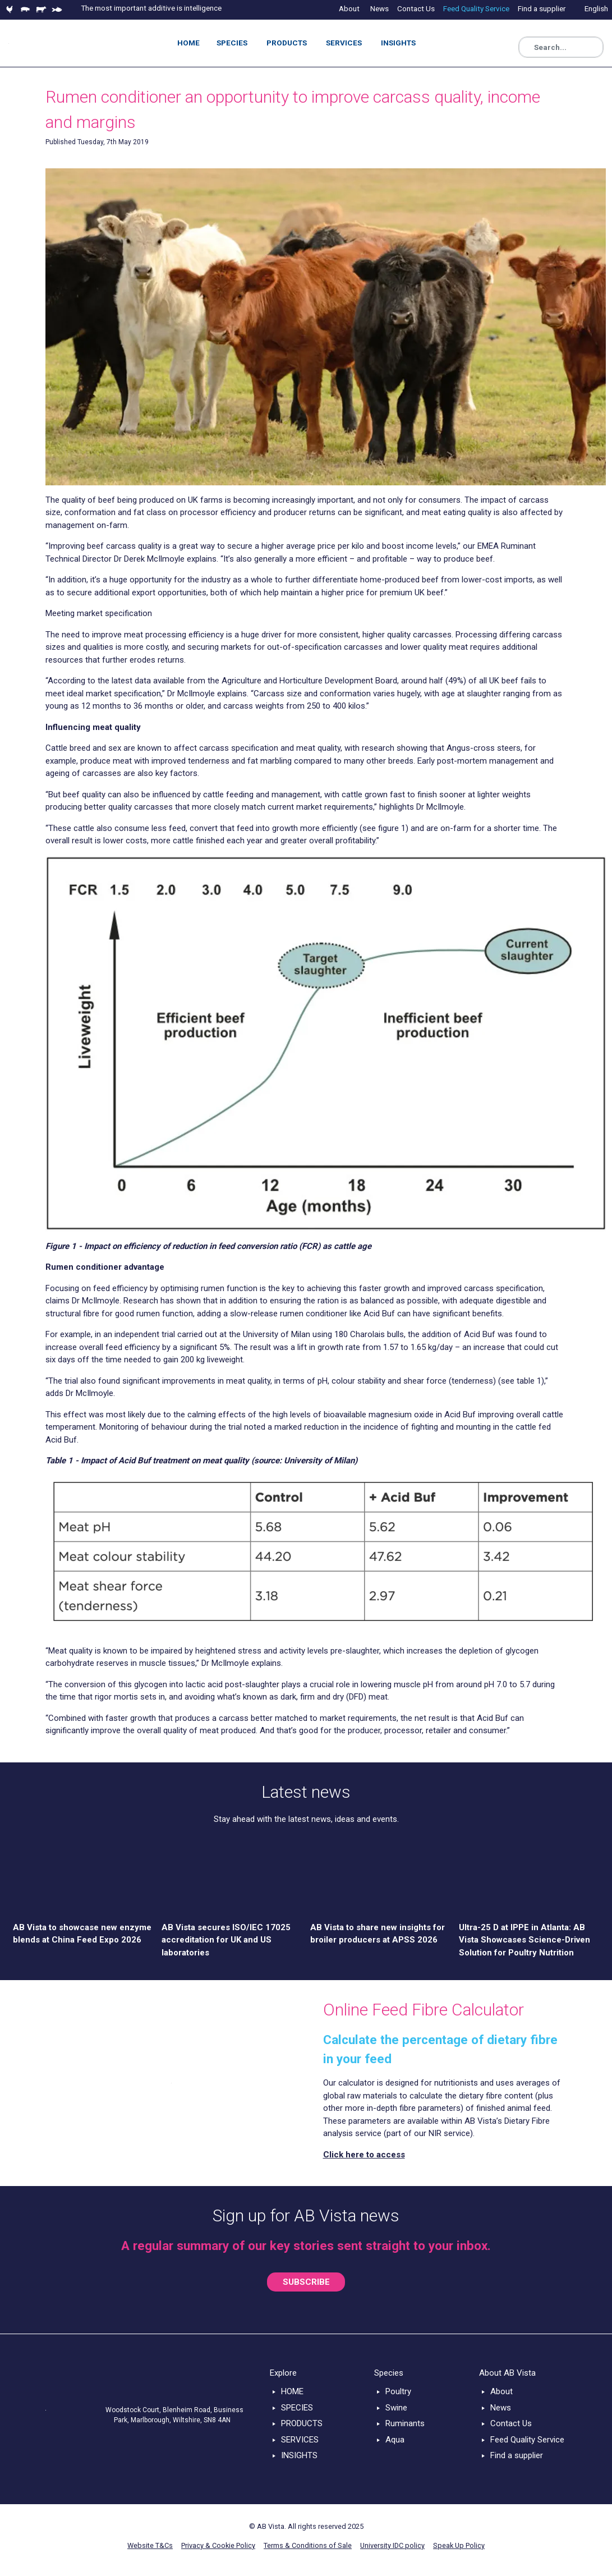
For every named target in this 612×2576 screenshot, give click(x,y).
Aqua (394, 2440)
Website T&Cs (150, 2545)
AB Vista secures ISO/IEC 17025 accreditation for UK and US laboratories (226, 1940)
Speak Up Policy (459, 2545)
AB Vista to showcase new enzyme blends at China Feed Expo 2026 (82, 1933)
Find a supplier (516, 2455)
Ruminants (405, 2423)
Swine (396, 2408)
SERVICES (300, 2440)
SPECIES (297, 2408)
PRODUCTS (302, 2423)
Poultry (398, 2391)
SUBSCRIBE (306, 2282)
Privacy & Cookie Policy (218, 2545)
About (501, 2391)
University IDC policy (392, 2545)
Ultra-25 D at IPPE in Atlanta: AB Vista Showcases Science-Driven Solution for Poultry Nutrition (524, 1940)
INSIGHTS (299, 2455)
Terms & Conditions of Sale (308, 2545)
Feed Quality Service (527, 2440)
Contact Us (511, 2423)
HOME (292, 2391)
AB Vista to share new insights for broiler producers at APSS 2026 (377, 1933)
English (596, 8)
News (500, 2408)
